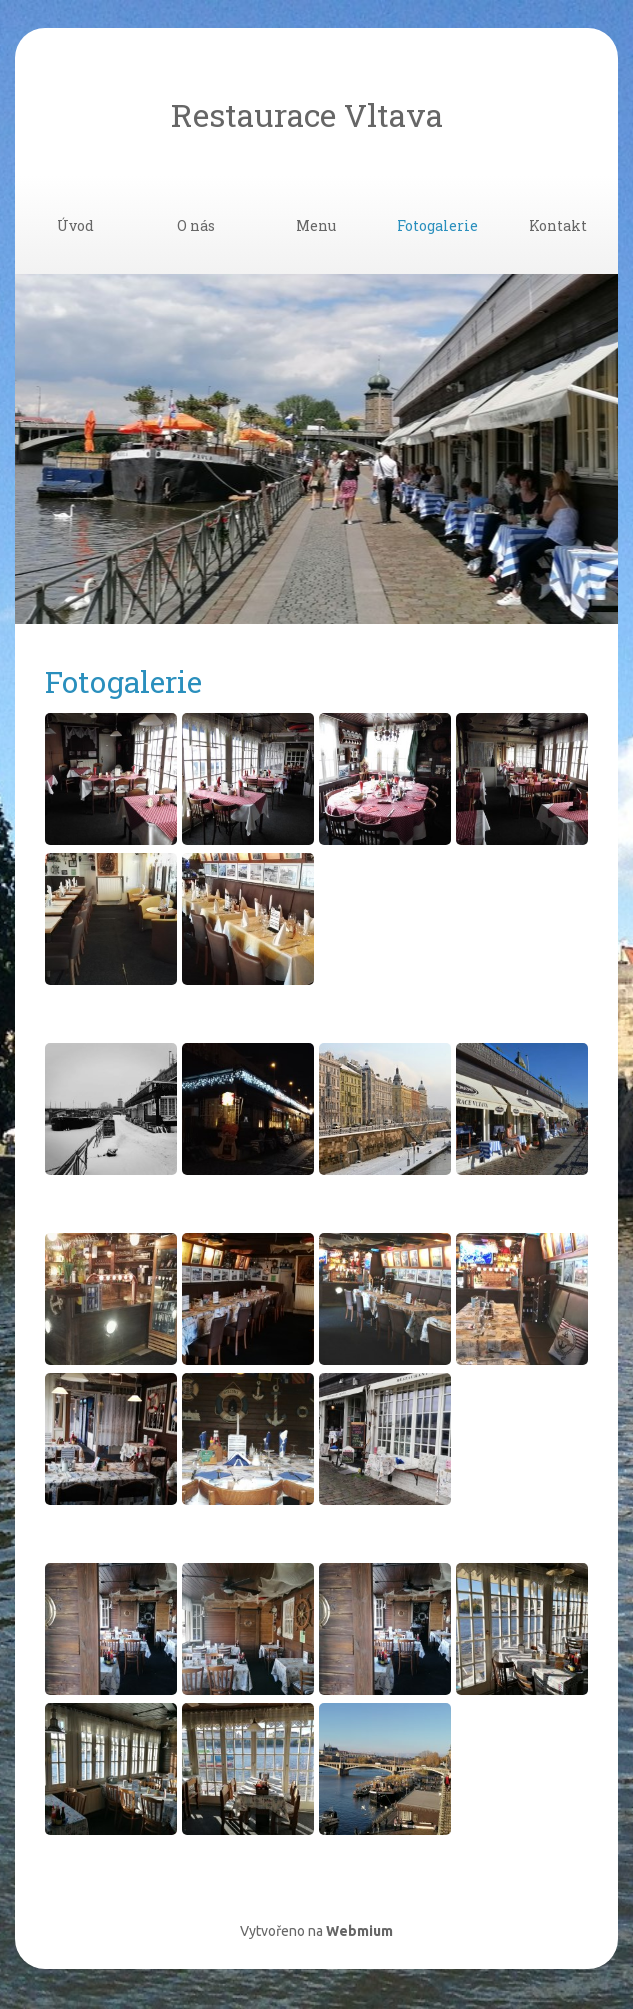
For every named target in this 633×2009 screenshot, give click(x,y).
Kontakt (558, 225)
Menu (316, 225)
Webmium (359, 1931)
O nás (196, 225)
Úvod (75, 225)
